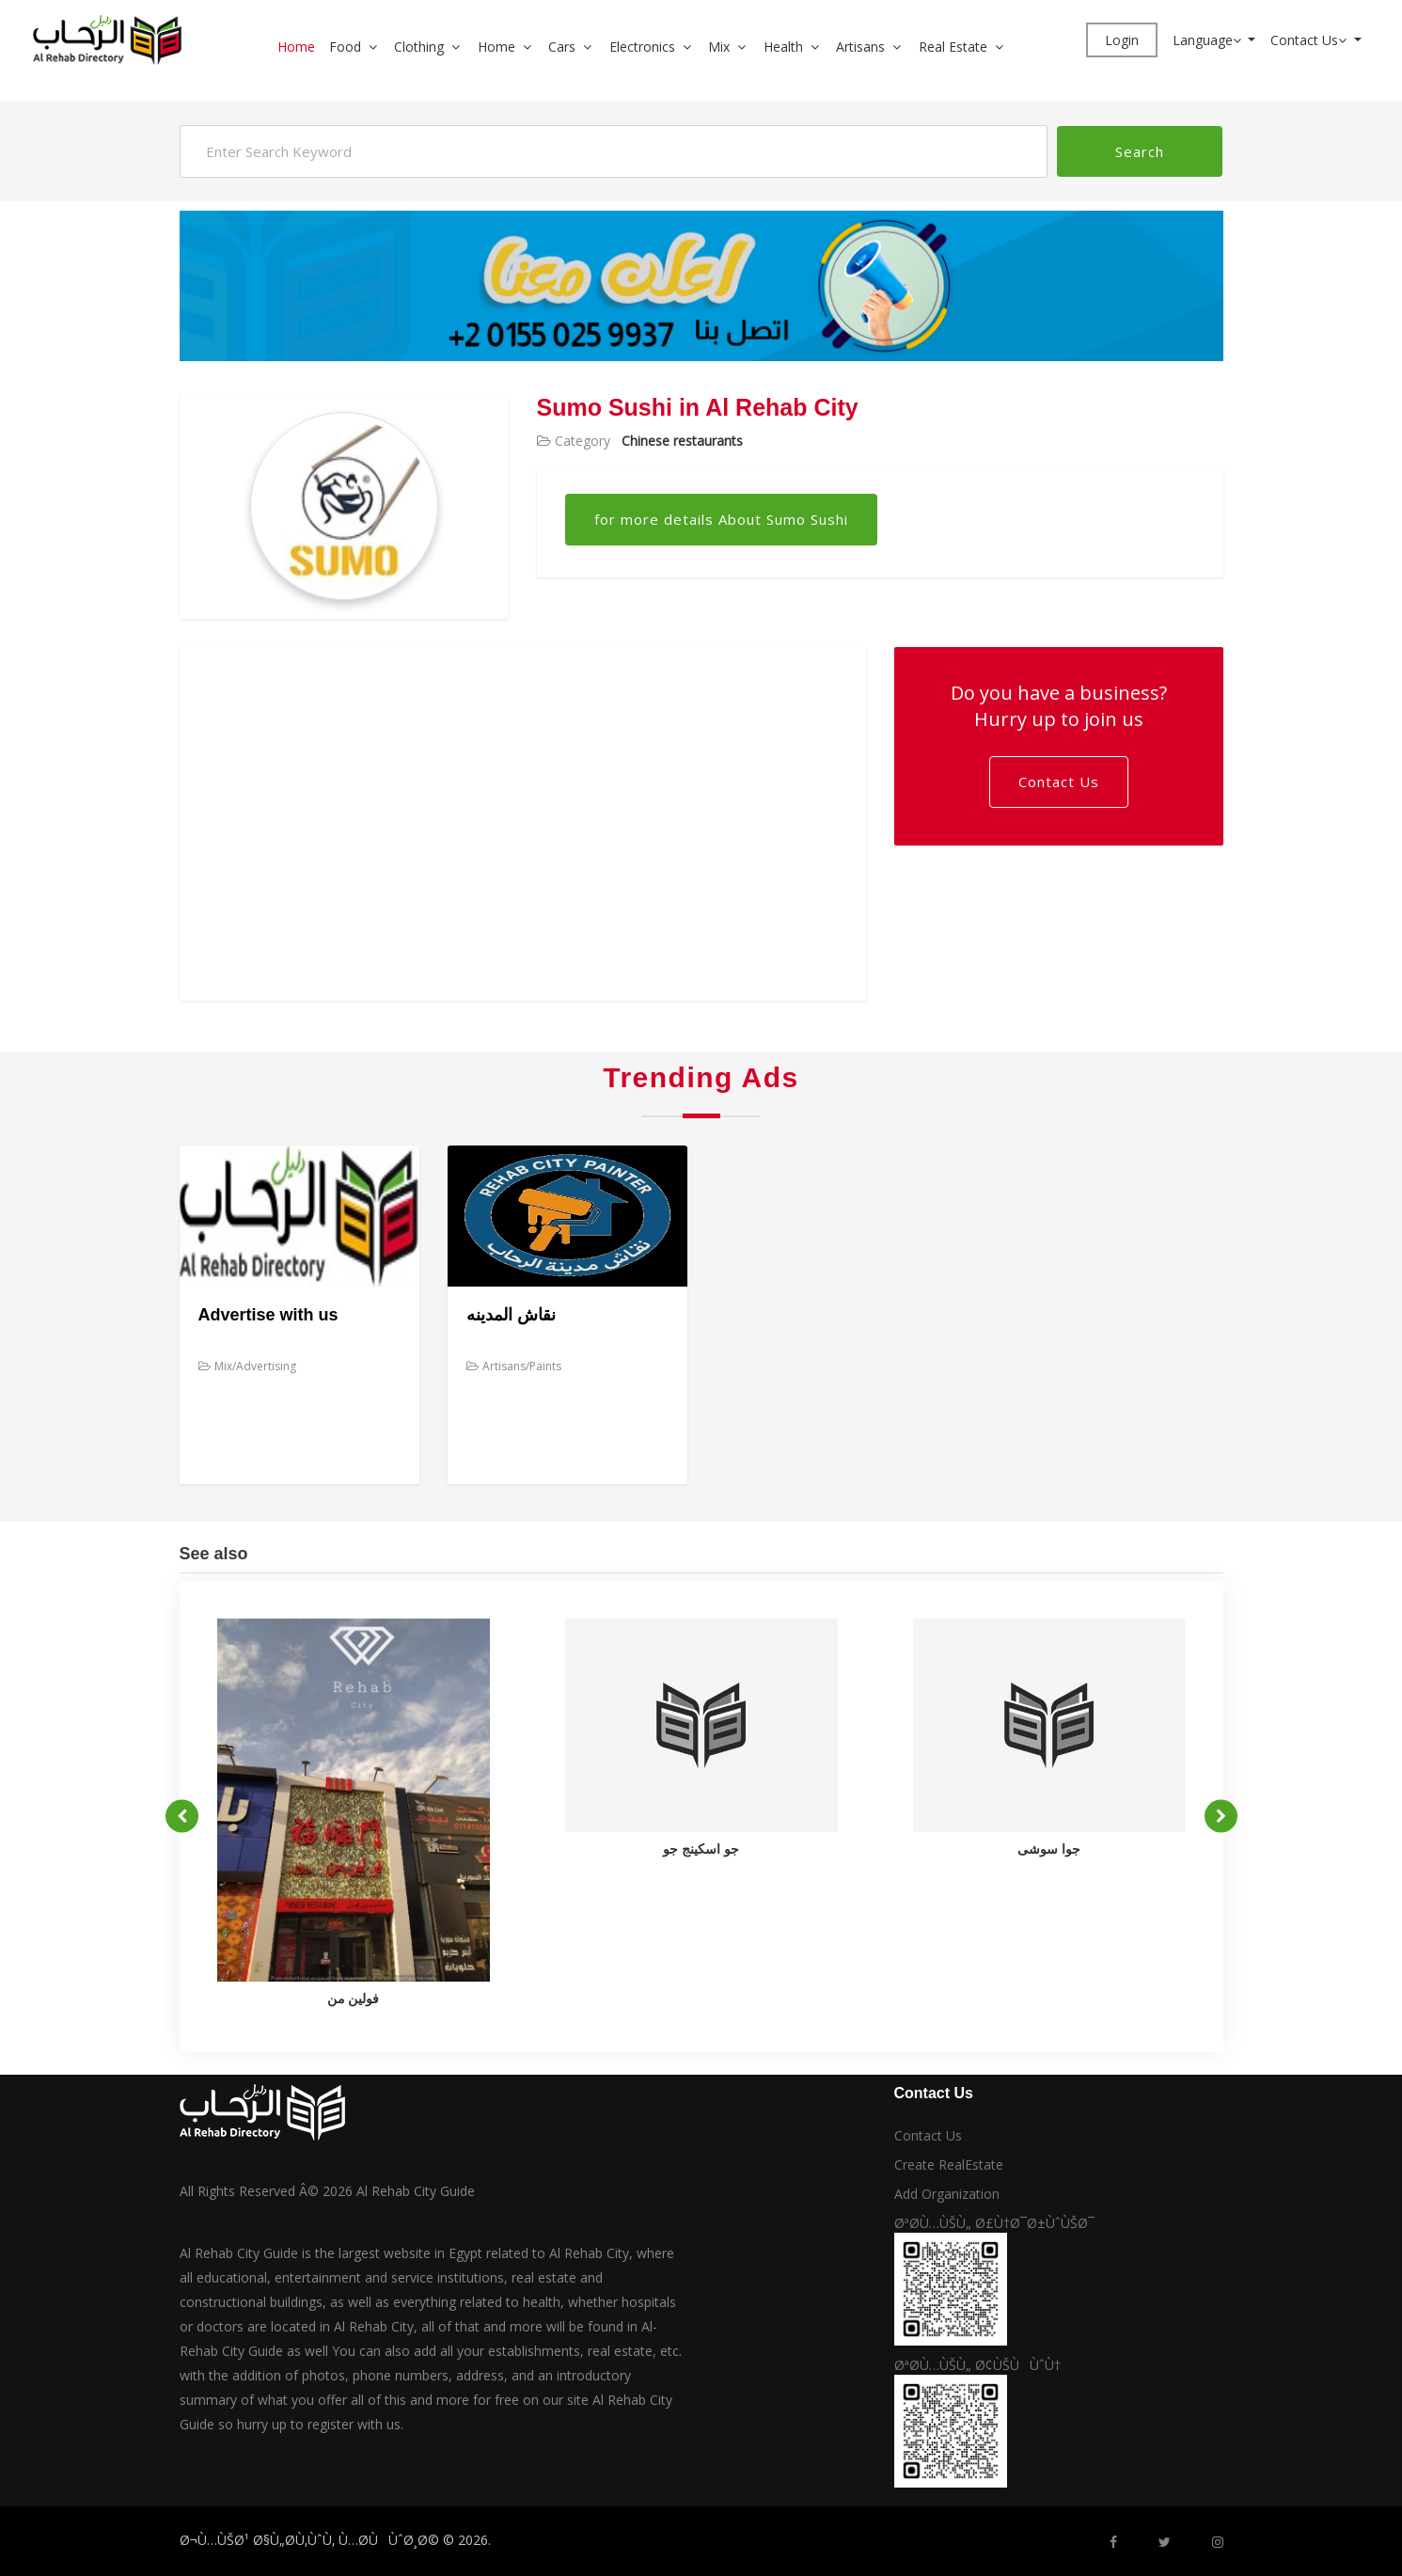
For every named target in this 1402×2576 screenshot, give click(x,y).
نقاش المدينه (511, 1314)
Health (783, 46)
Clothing (419, 46)
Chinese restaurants (682, 441)
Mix (719, 46)
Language (1209, 40)
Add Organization (947, 2194)
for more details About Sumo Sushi (721, 519)
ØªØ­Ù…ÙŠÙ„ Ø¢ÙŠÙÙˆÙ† (977, 2365)
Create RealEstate (948, 2164)
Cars (561, 46)
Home (296, 46)
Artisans (860, 46)
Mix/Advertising (247, 1366)
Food (345, 46)
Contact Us (1310, 40)
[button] (380, 46)
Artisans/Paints (513, 1366)
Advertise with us (268, 1314)
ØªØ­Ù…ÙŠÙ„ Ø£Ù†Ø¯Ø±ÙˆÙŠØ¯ (994, 2223)
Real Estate (953, 46)
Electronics (642, 46)
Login (1122, 40)
